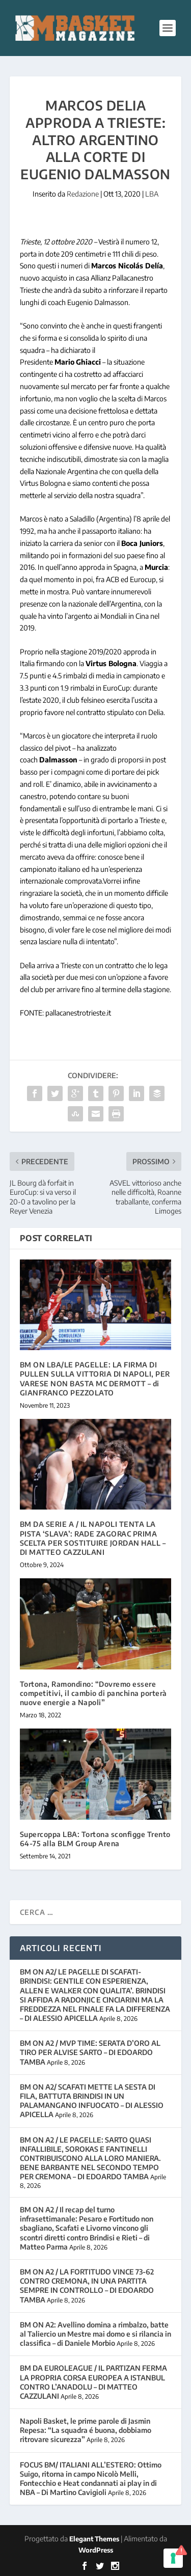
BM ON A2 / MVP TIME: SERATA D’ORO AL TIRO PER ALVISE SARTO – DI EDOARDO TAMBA (90, 2052)
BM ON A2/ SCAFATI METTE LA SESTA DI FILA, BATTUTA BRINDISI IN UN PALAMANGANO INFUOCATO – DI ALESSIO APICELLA (91, 2100)
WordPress (95, 2550)
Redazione (83, 193)
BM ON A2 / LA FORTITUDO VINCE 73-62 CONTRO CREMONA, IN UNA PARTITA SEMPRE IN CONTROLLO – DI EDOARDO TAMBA (87, 2285)
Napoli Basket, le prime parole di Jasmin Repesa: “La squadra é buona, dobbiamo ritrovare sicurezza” (85, 2430)
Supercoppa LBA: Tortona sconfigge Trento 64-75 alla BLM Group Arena (95, 1839)
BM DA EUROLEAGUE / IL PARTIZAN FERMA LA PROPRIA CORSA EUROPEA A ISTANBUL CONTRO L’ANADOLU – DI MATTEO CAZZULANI (93, 2382)
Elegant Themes (94, 2539)
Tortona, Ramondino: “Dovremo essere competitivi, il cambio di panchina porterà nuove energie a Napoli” (93, 1693)
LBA (151, 193)
